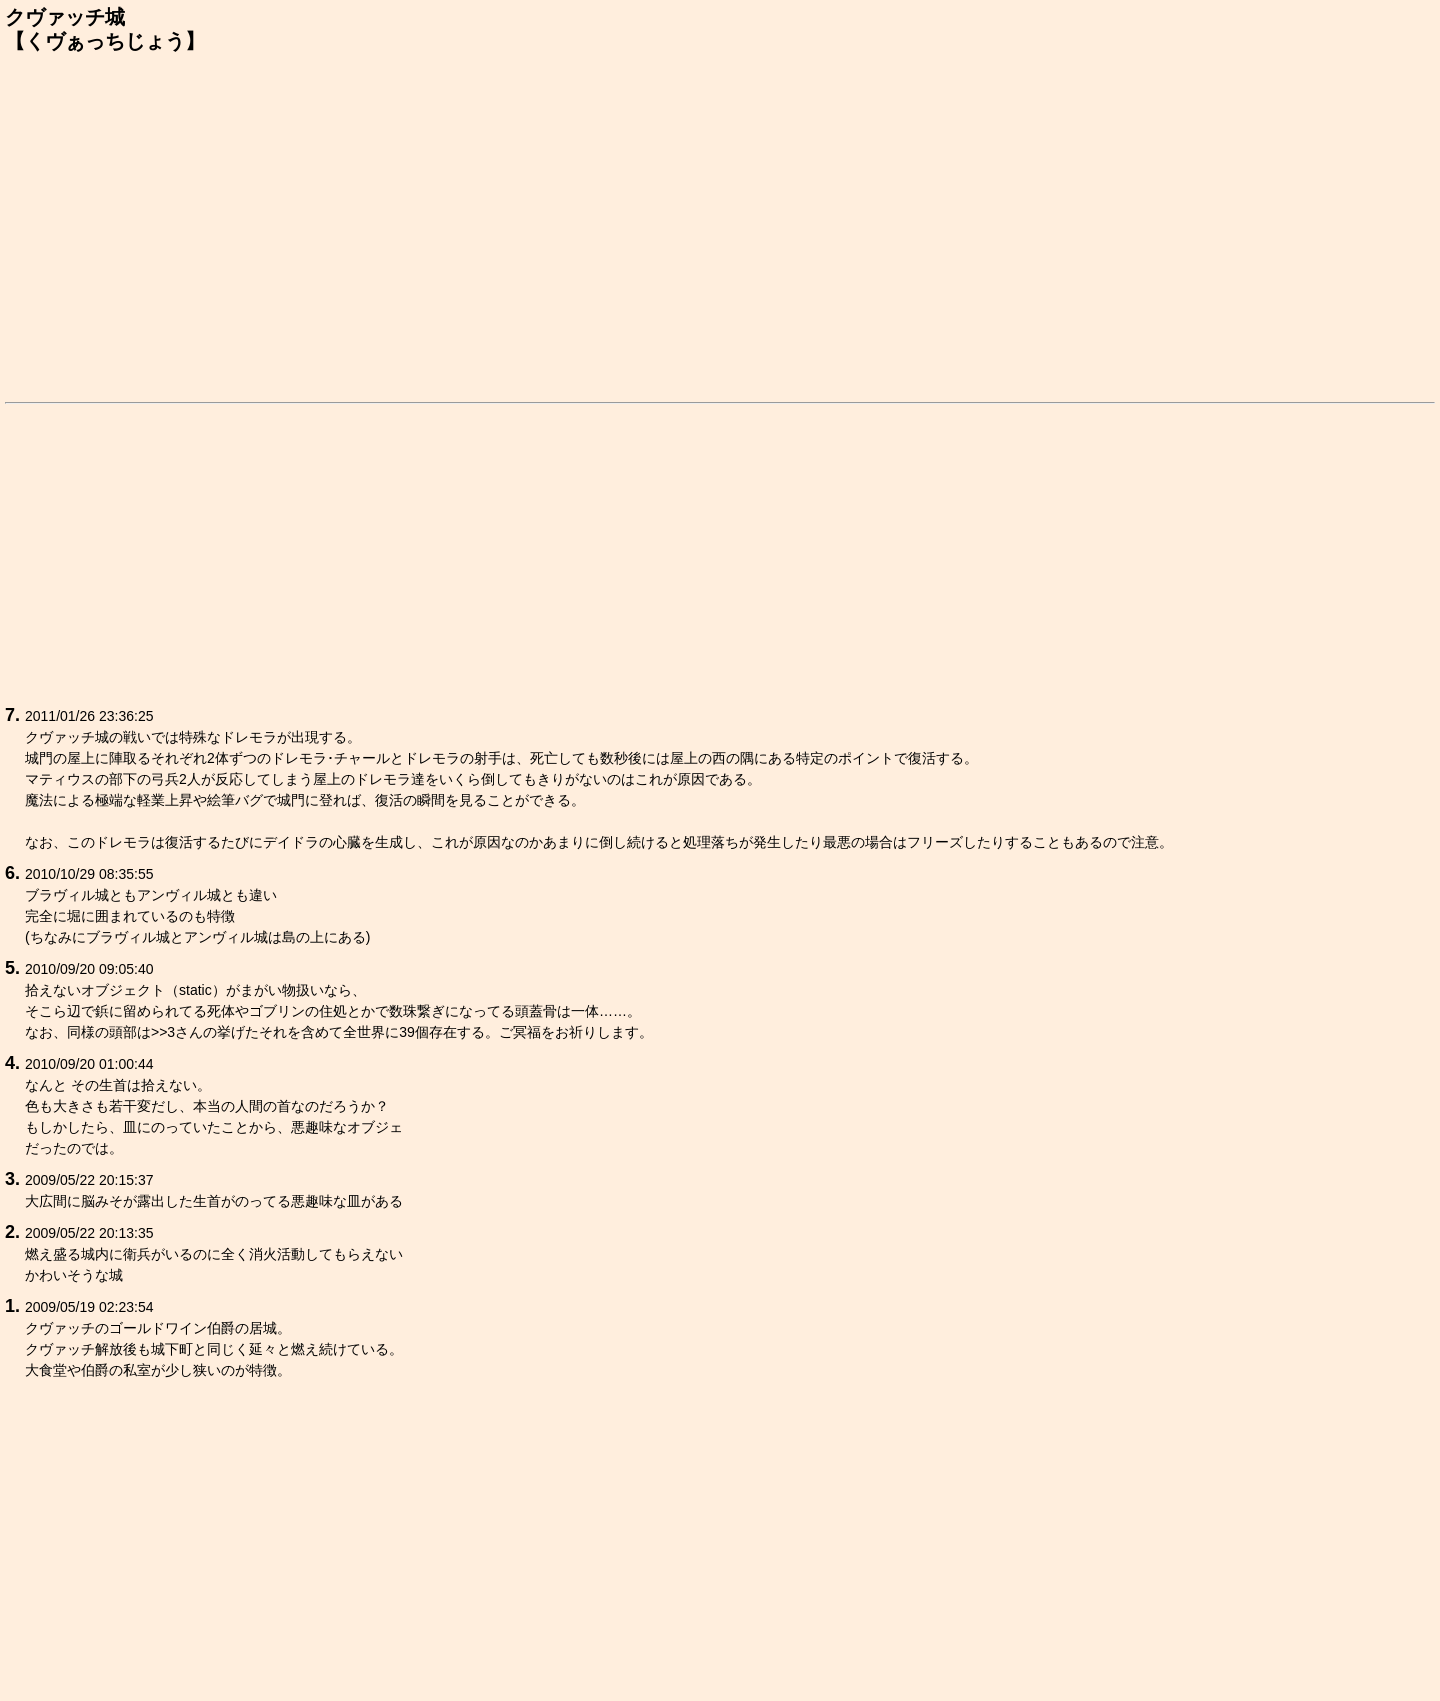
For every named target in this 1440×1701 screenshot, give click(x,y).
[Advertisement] (720, 224)
